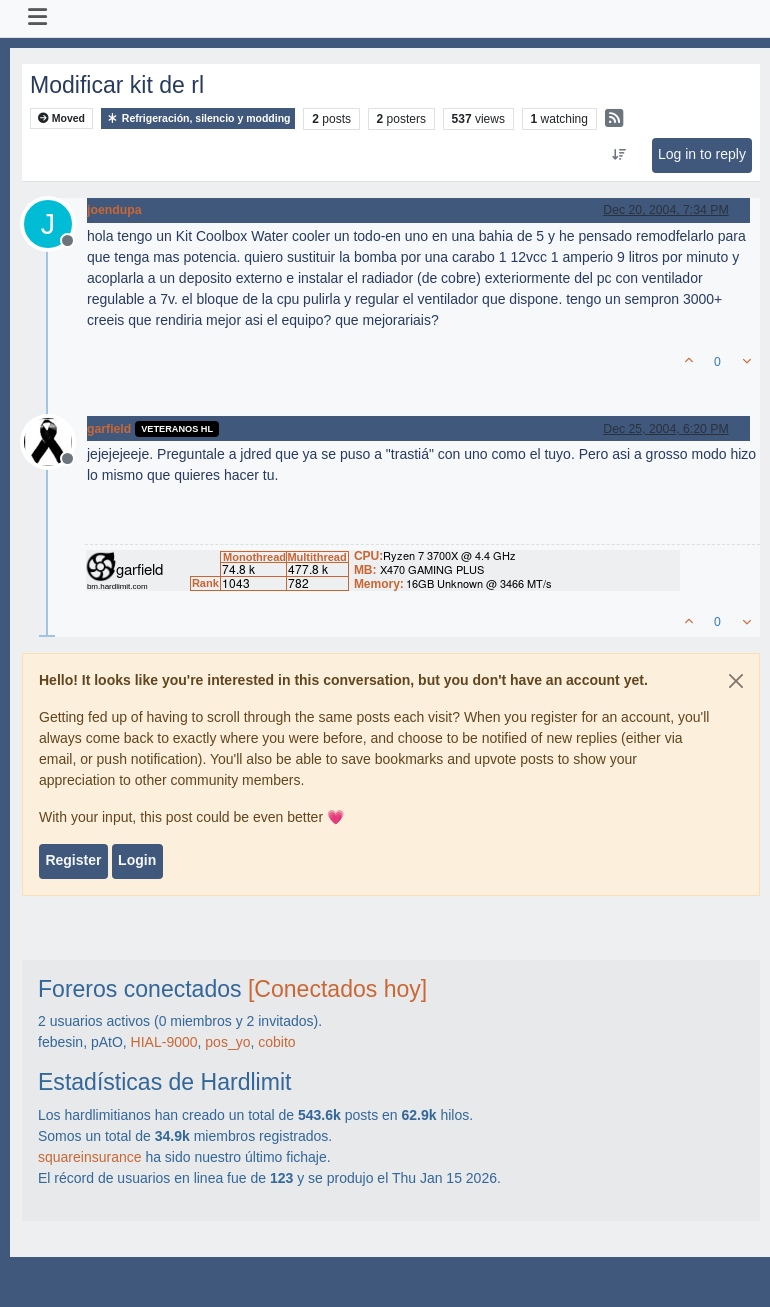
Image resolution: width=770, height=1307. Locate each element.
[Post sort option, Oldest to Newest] (618, 155)
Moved (61, 118)
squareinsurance (90, 1157)
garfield (109, 429)
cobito (276, 1042)
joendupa (114, 210)
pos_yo (227, 1042)
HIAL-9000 (164, 1042)
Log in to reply (702, 154)
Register (73, 860)
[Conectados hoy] (337, 989)
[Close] (736, 681)
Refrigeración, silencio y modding (198, 118)
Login (137, 860)
